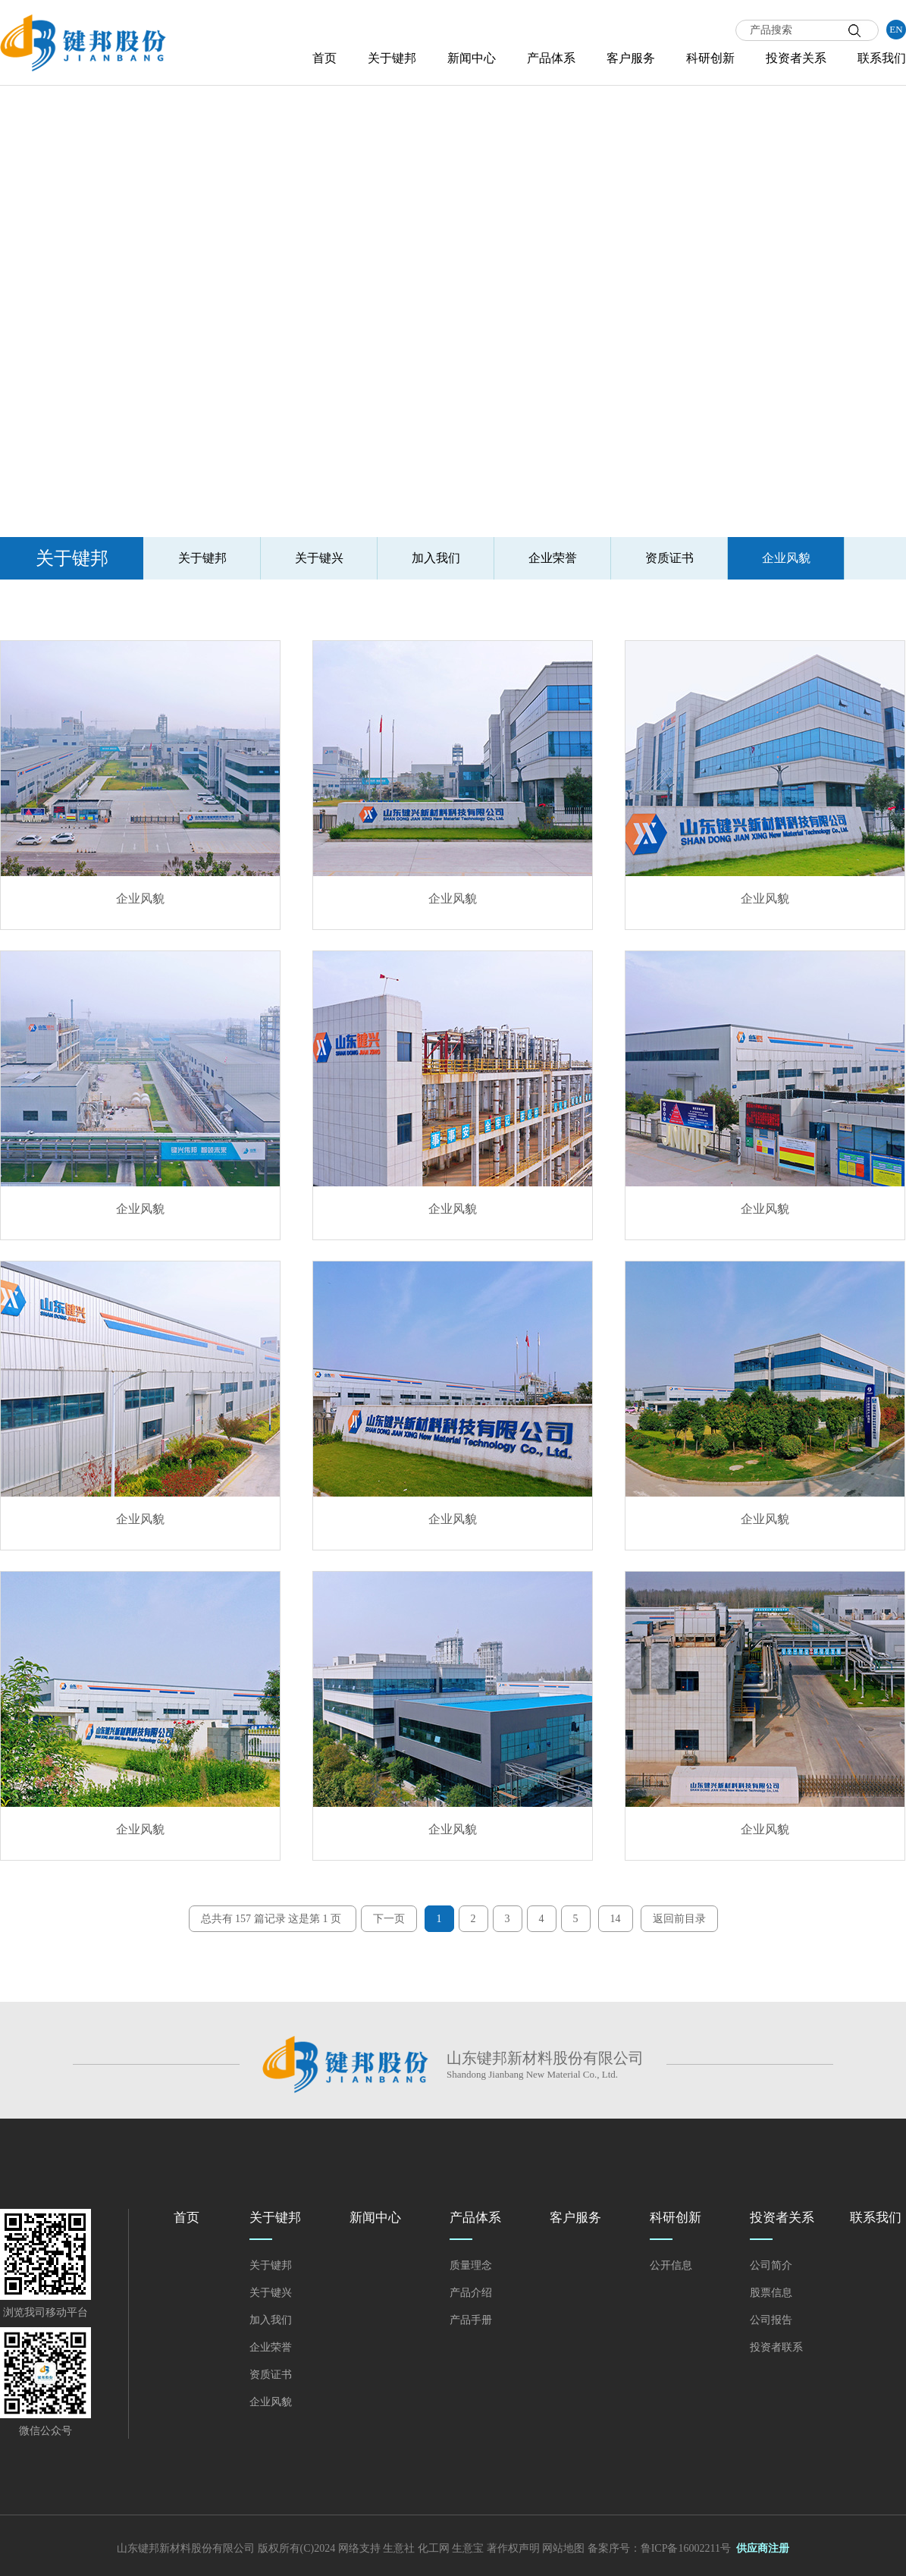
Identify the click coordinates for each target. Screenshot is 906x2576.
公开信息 (671, 2265)
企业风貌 (786, 557)
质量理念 (471, 2265)
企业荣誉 (552, 557)
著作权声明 (513, 2548)
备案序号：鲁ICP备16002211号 (659, 2548)
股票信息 (771, 2292)
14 (615, 1918)
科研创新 (710, 58)
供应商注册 (762, 2548)
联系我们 (881, 58)
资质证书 (669, 557)
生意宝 (468, 2548)
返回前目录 (679, 1918)
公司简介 (771, 2265)
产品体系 (551, 58)
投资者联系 (776, 2347)
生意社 (399, 2548)
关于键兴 (319, 557)
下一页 (389, 1918)
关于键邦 (392, 58)
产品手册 (471, 2320)
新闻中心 (471, 58)
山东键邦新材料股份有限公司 (186, 2548)
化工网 (434, 2548)
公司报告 (771, 2320)
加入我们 (436, 557)
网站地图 (563, 2548)
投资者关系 (796, 58)
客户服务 (631, 58)
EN (895, 29)
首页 (324, 58)
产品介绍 (471, 2292)
